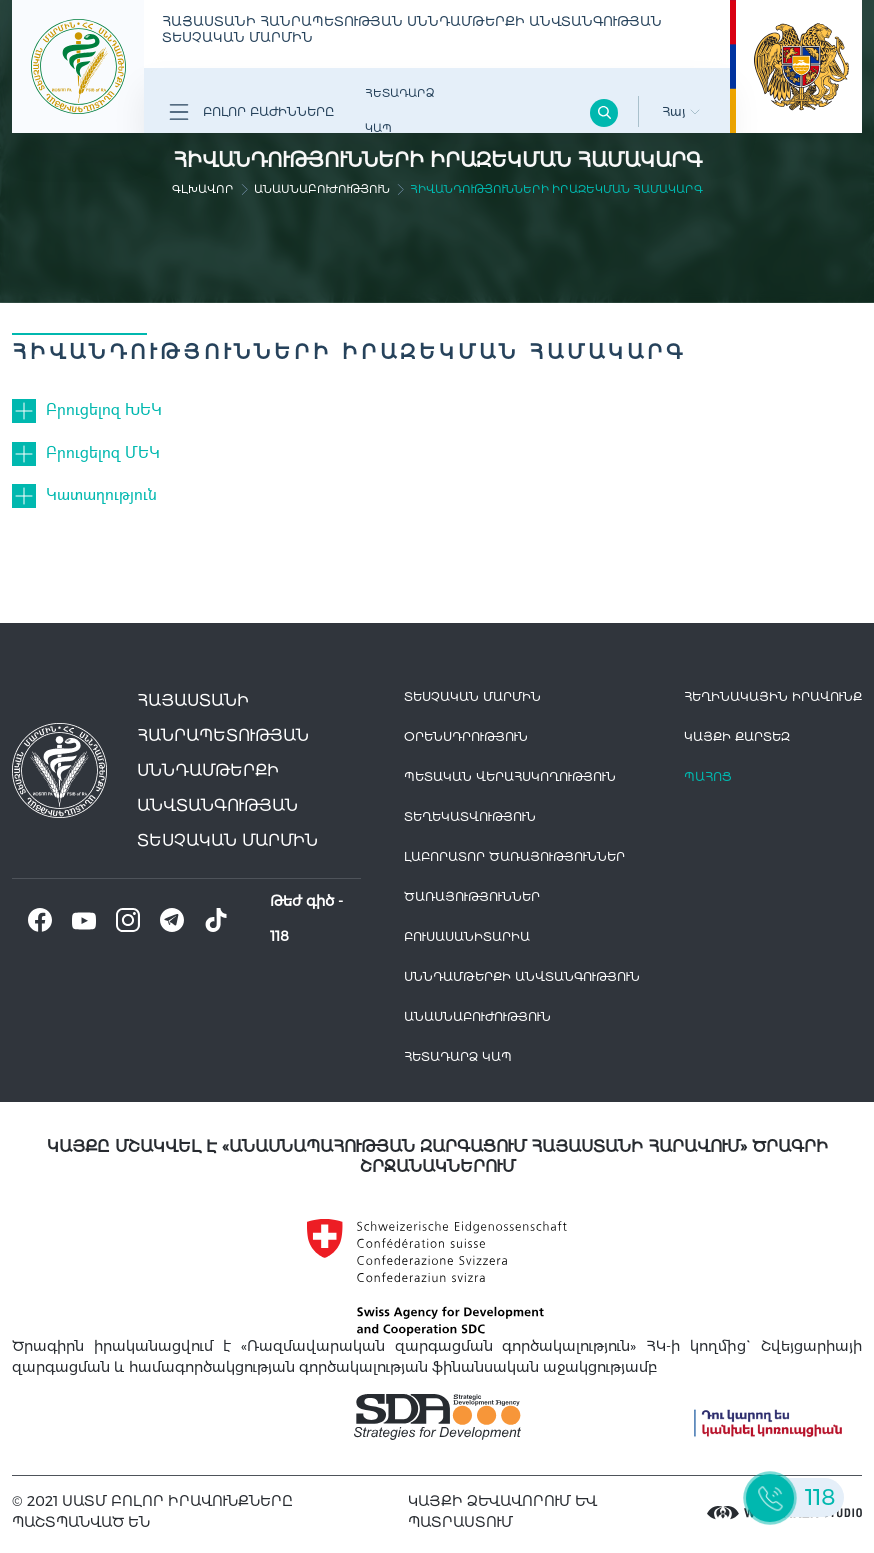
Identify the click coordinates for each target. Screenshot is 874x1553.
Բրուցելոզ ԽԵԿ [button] (104, 408)
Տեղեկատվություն (470, 816)
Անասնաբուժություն (322, 189)
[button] (29, 409)
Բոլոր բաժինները (251, 112)
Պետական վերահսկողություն (510, 776)
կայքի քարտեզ (737, 736)
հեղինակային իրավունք (773, 696)
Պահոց (708, 776)
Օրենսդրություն (466, 736)
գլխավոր (203, 189)
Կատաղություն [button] (101, 493)
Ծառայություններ (472, 896)
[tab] (437, 409)
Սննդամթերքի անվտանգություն (522, 976)
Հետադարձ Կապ (399, 110)
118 (279, 936)
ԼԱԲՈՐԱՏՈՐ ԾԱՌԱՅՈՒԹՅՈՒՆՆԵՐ (514, 856)
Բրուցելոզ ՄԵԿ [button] (103, 451)
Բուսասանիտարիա (467, 936)
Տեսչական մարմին (472, 696)
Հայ (681, 111)
